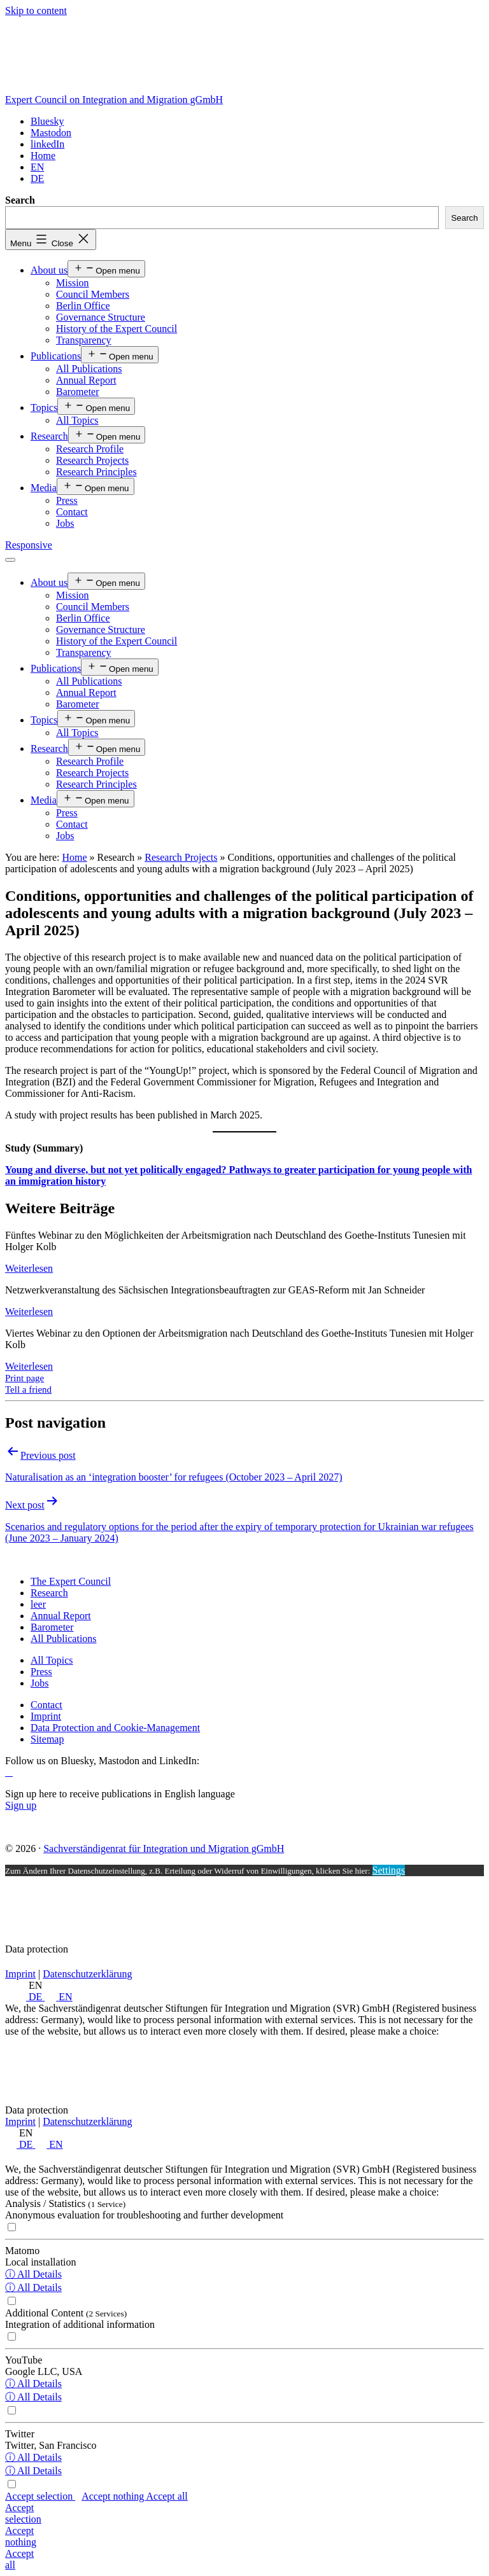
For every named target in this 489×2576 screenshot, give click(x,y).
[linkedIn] (47, 144)
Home (74, 857)
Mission (72, 282)
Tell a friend (28, 1389)
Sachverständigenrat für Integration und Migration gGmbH (163, 1848)
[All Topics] (52, 1660)
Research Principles (96, 471)
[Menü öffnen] (10, 560)
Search (20, 200)
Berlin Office (83, 305)
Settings (389, 1870)
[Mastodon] (51, 132)
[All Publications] (64, 1638)
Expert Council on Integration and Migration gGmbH (114, 99)
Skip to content (36, 10)
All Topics (77, 420)
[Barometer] (52, 1627)
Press (67, 500)
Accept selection (40, 2496)
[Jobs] (39, 1683)
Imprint (20, 1973)
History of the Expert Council (116, 328)
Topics (44, 407)
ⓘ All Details (33, 2274)
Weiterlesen (29, 1268)
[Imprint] (46, 1716)
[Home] (43, 155)
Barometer (77, 391)
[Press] (41, 1671)
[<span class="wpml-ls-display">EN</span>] (37, 167)
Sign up (20, 1805)
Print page (24, 1378)
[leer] (38, 1604)
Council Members (92, 294)
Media (44, 487)
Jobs (65, 523)
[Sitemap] (47, 1739)
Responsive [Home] (28, 545)
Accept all (166, 2496)
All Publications (89, 368)
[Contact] (46, 1704)
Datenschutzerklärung (87, 1973)
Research (49, 436)
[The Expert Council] (71, 1581)
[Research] (49, 1592)
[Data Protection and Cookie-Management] (115, 1727)
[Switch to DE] (37, 178)
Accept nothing (114, 2496)
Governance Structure (100, 317)
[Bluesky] (47, 121)
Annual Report (86, 380)
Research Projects (92, 460)
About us (49, 270)
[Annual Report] (61, 1615)
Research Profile (90, 448)
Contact (72, 511)
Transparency (83, 340)
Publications (56, 356)
